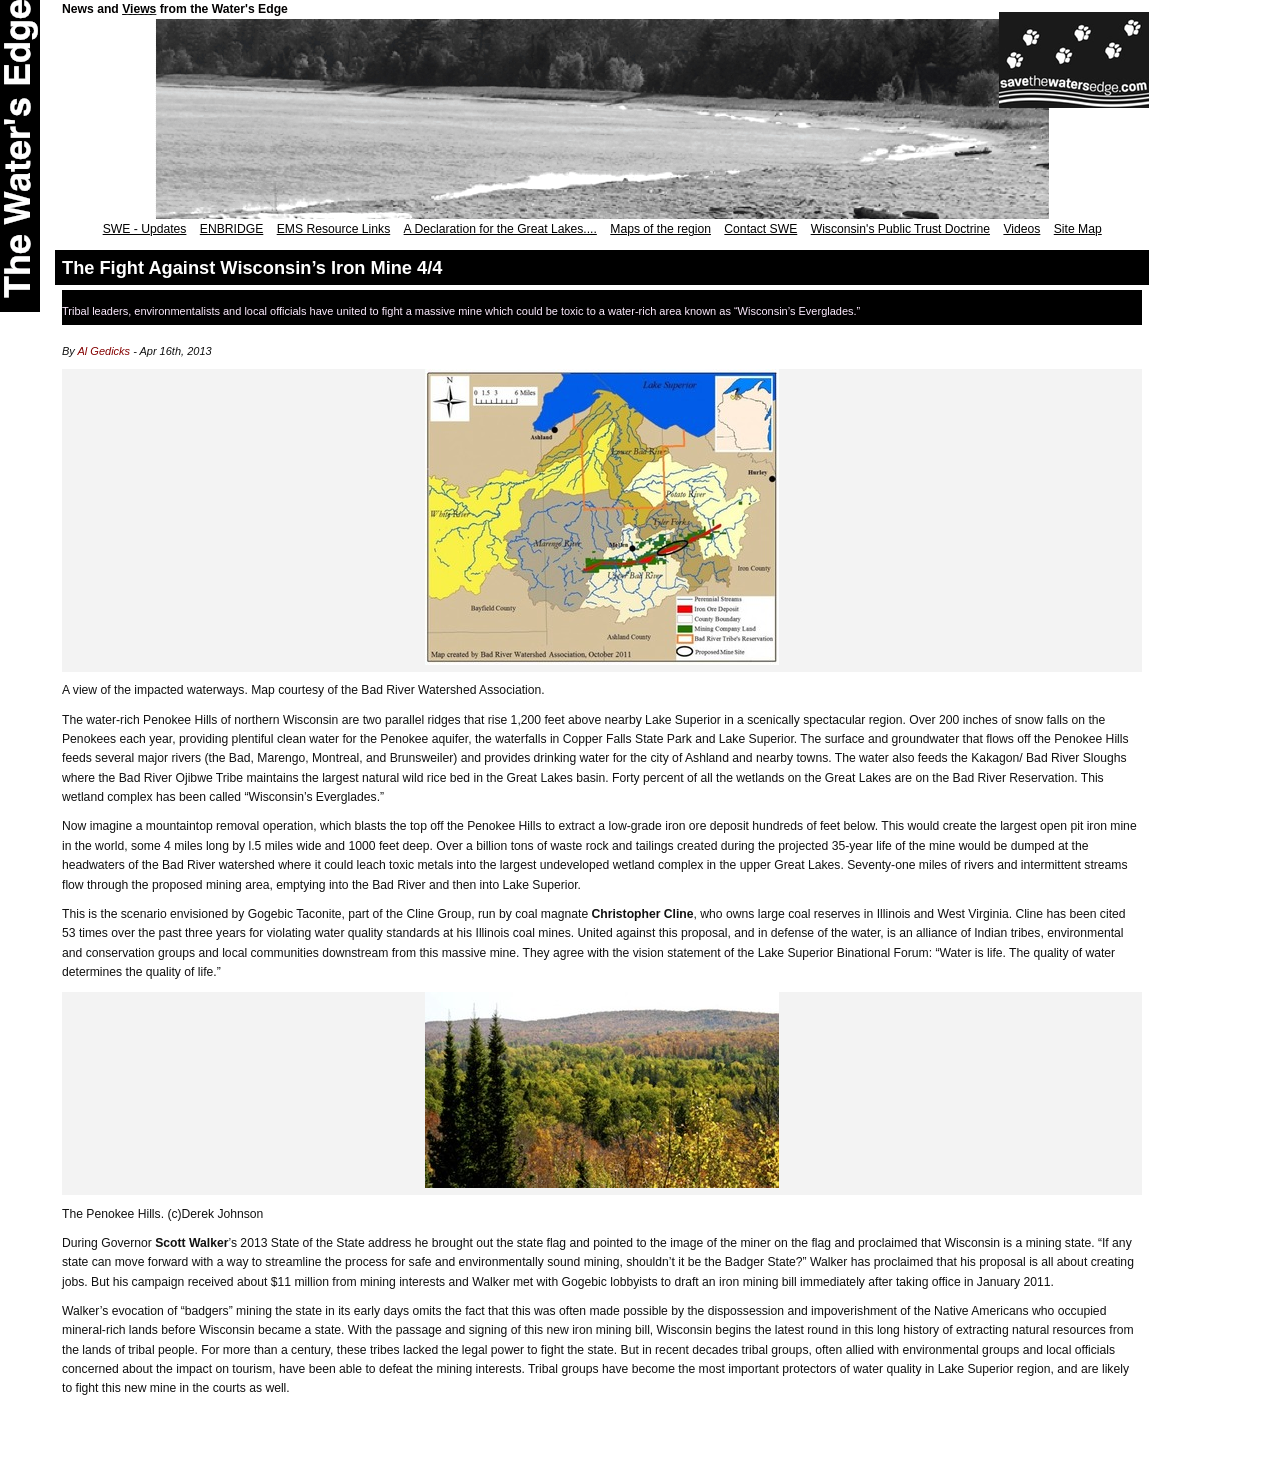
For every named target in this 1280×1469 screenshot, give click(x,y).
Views (139, 9)
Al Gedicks (104, 351)
